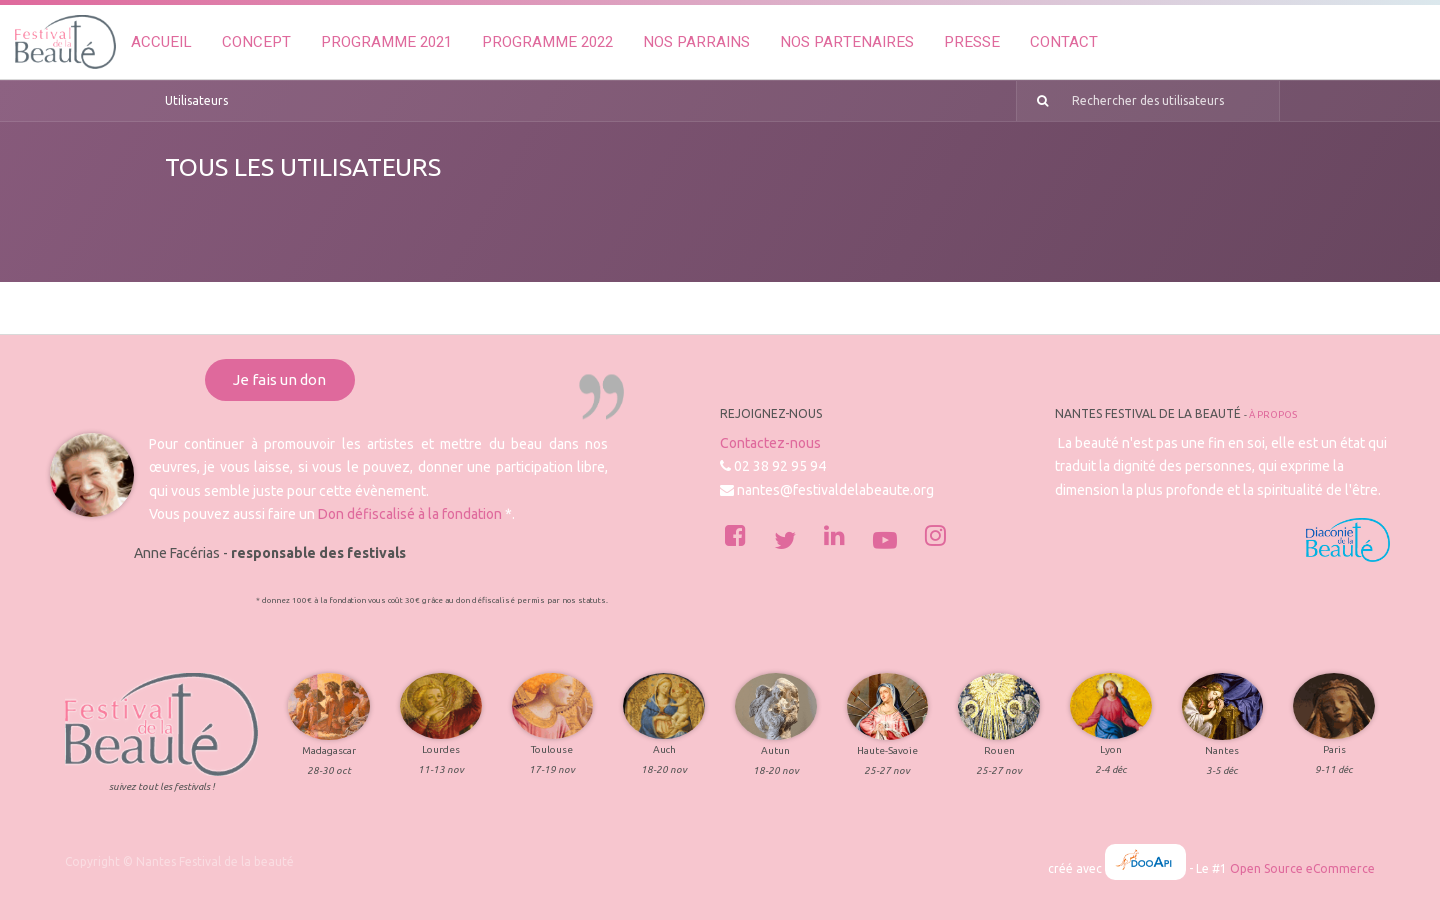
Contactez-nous (770, 443)
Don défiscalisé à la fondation (410, 514)
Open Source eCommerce (1302, 868)
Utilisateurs (196, 100)
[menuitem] (161, 42)
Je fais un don (279, 379)
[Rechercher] (1035, 101)
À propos (1273, 414)
